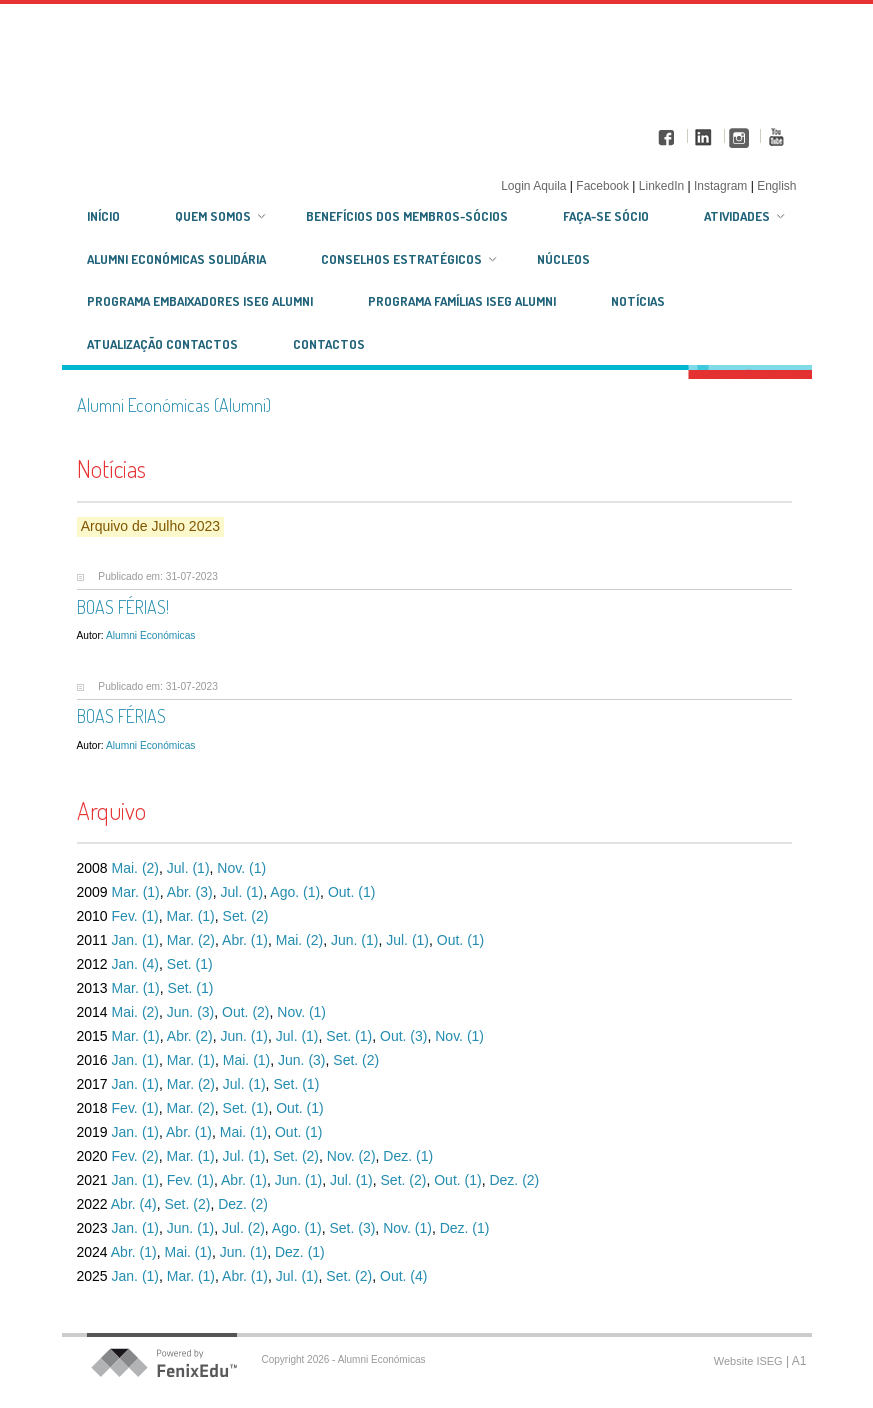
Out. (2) (245, 1012)
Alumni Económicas (150, 635)
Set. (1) (190, 964)
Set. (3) (352, 1228)
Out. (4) (403, 1276)
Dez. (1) (408, 1156)
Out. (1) (351, 892)
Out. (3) (403, 1036)
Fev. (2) (135, 1156)
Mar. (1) (136, 892)
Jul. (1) (188, 868)
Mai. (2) (135, 868)
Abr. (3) (190, 892)
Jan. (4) (135, 964)
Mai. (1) (246, 1060)
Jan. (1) (135, 940)
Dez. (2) (514, 1180)
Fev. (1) (135, 916)
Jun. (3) (190, 1012)
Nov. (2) (351, 1156)
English (776, 186)
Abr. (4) (134, 1204)
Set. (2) (246, 916)
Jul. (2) (243, 1228)
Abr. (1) (245, 940)
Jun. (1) (354, 940)
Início (103, 216)
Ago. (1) (295, 892)
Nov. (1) (241, 868)
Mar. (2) (191, 940)
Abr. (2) (190, 1036)
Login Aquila (535, 186)
